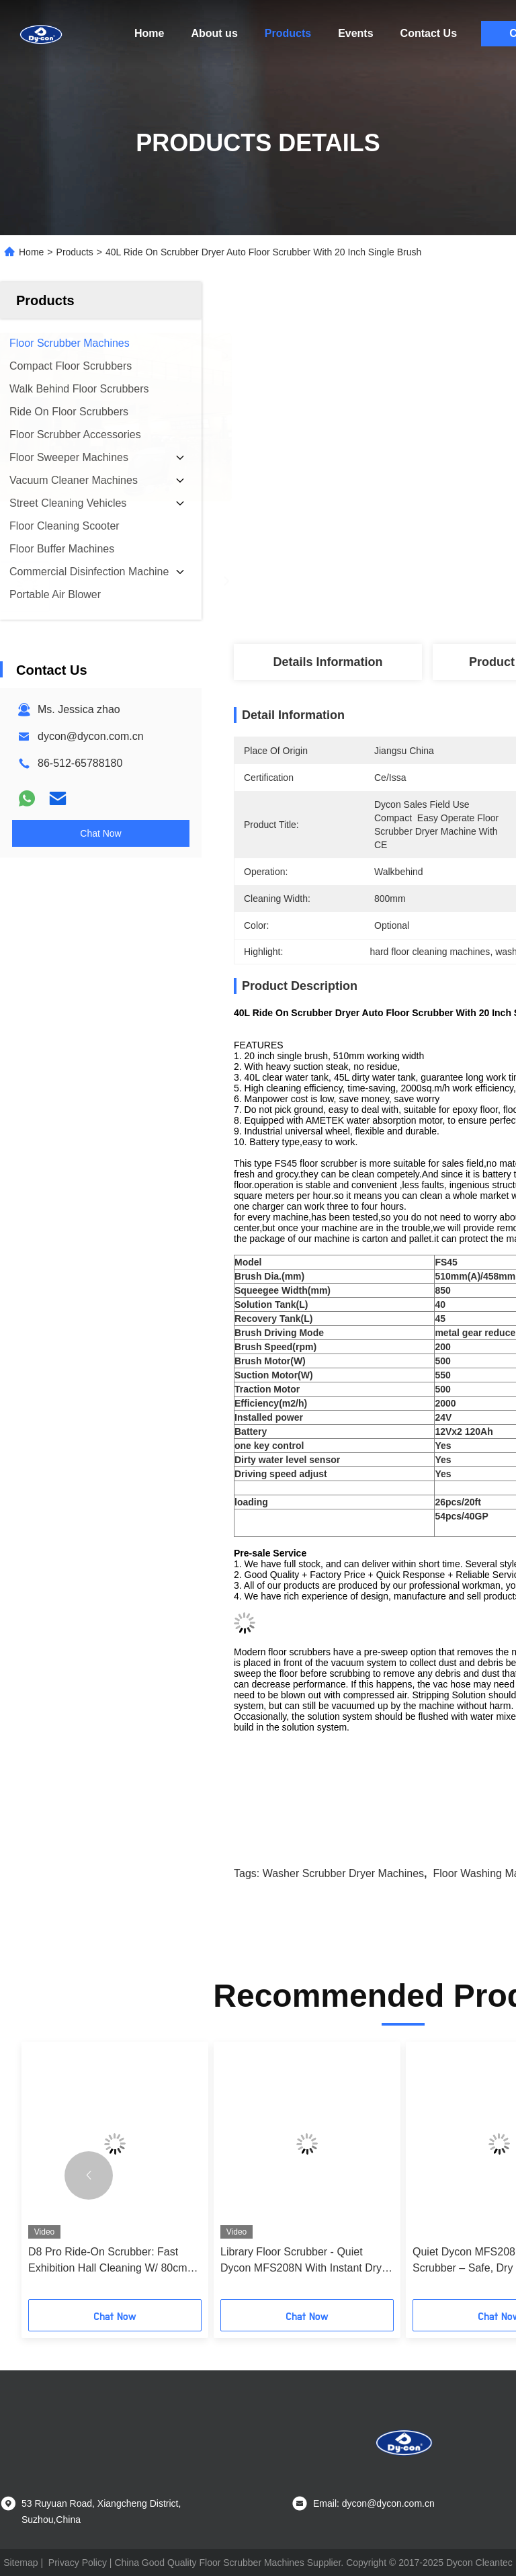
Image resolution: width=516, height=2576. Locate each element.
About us (214, 33)
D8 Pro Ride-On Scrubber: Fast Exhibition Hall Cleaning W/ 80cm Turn (107, 2261)
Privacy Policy (77, 2562)
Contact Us (428, 33)
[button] (88, 2175)
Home (149, 33)
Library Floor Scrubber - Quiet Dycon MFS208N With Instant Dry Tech (301, 2261)
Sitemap (20, 2562)
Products (288, 33)
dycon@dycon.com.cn (91, 736)
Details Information (327, 662)
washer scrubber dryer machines (343, 1873)
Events (355, 33)
